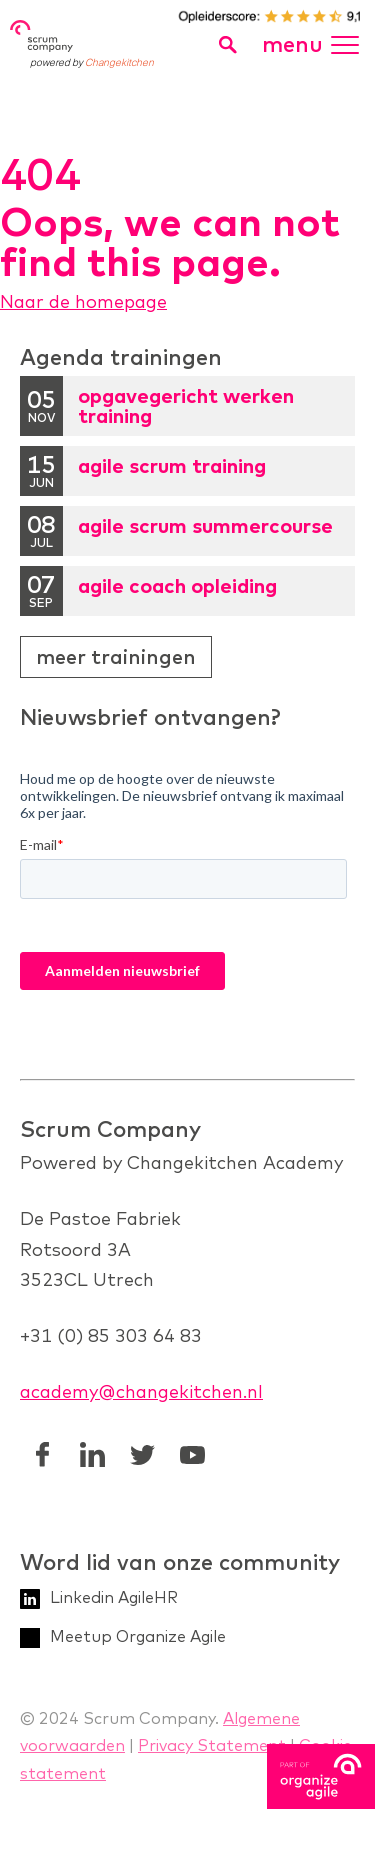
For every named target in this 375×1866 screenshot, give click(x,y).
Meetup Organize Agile (138, 1636)
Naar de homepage (83, 301)
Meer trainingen (116, 656)
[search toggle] (227, 44)
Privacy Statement (212, 1745)
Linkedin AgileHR (114, 1597)
